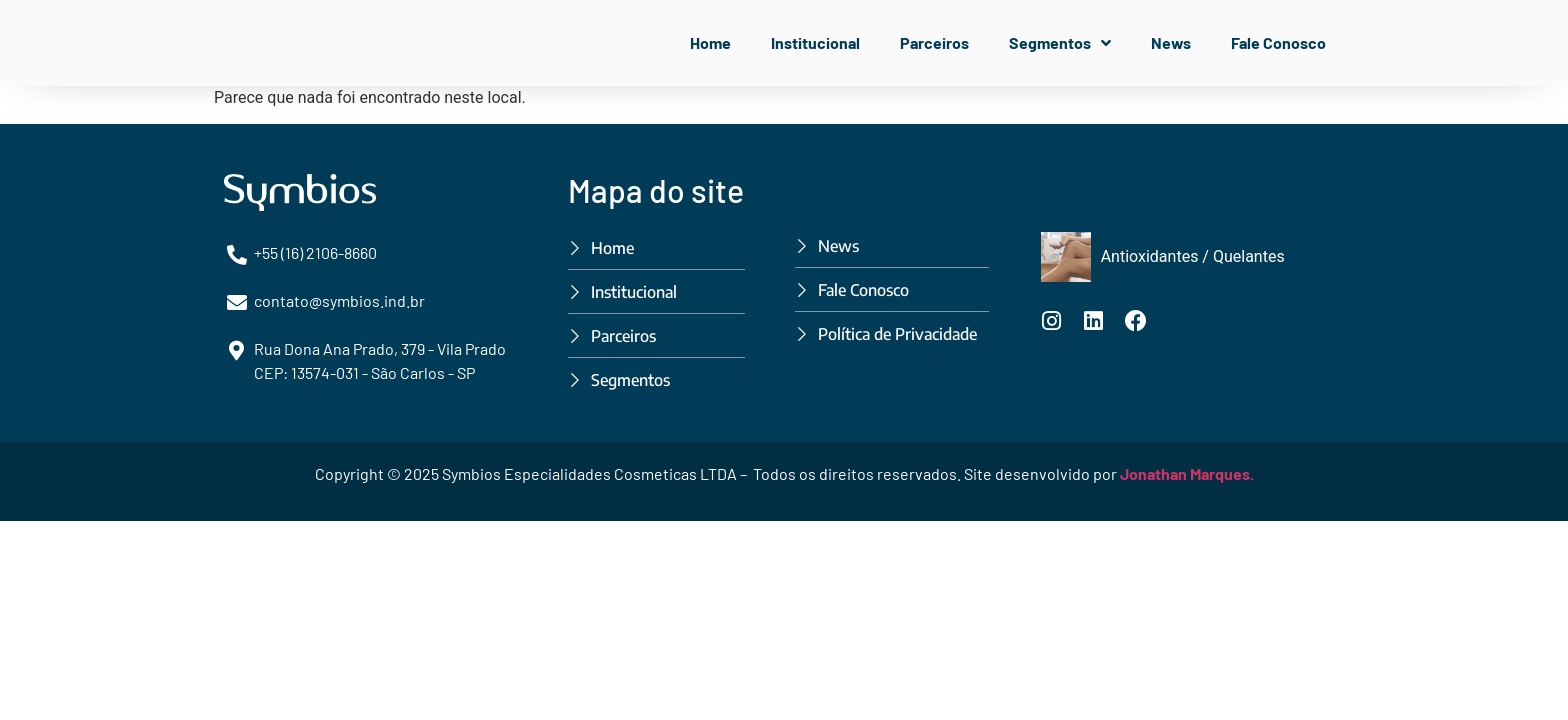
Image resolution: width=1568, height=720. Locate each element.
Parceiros (934, 42)
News (1171, 42)
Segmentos (1060, 43)
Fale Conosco (1278, 42)
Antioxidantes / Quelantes (1193, 256)
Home (710, 42)
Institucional (815, 42)
